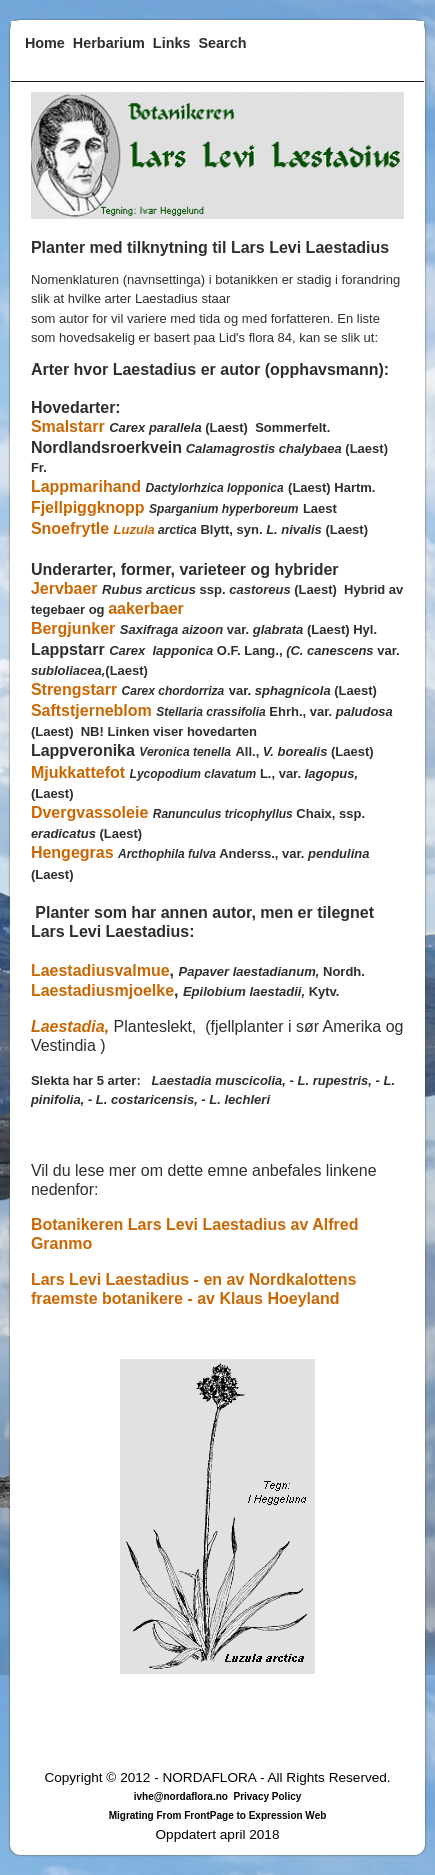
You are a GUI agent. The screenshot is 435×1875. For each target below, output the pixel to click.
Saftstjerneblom (91, 710)
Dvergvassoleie (89, 812)
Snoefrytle (72, 528)
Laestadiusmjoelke (102, 990)
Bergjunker (73, 628)
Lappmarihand (86, 486)
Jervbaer (66, 588)
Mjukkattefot (78, 772)
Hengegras (72, 852)
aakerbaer (146, 608)
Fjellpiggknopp (88, 507)
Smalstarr (68, 426)
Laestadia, (70, 1026)
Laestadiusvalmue (100, 970)
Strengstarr (74, 689)
